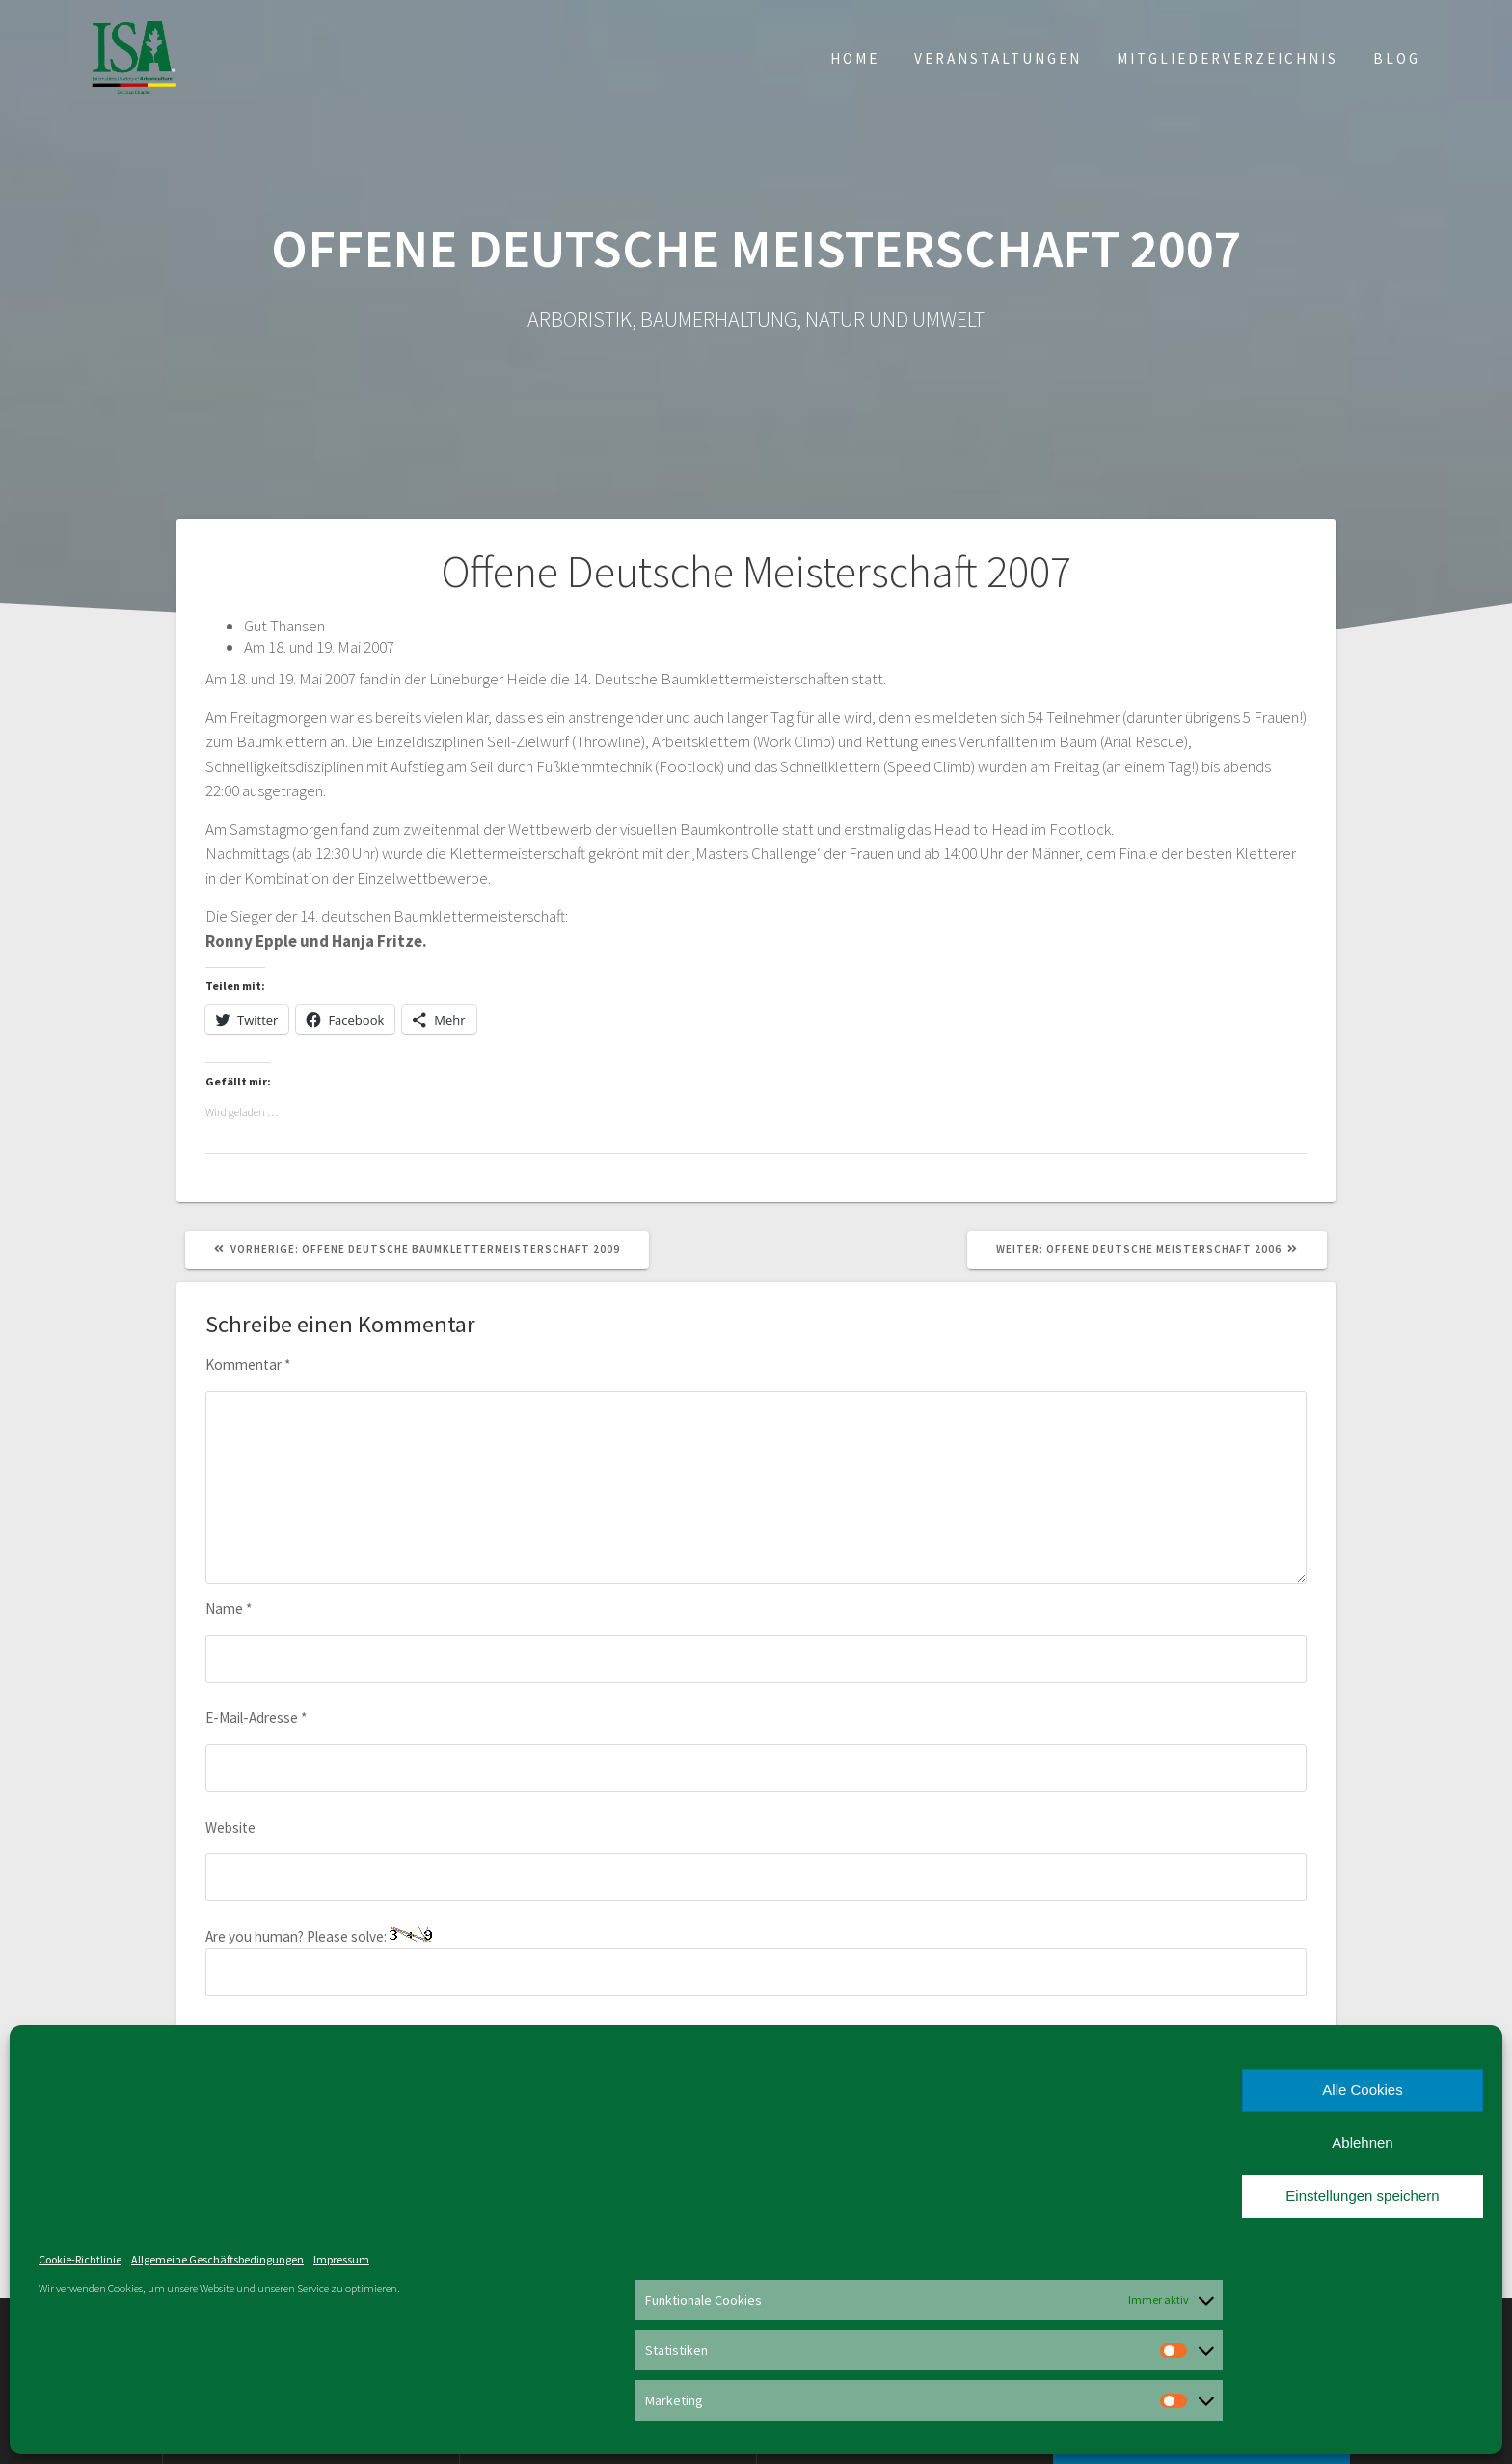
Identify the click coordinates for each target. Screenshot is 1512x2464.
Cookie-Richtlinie (80, 2259)
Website (230, 1827)
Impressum (341, 2259)
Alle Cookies (1362, 2089)
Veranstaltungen (998, 58)
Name (228, 1608)
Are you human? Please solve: (756, 1961)
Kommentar (247, 1364)
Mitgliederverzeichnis (1227, 58)
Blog (1396, 58)
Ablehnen (1362, 2142)
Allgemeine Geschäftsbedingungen (217, 2259)
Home (854, 58)
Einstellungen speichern (1362, 2195)
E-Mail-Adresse (256, 1717)
